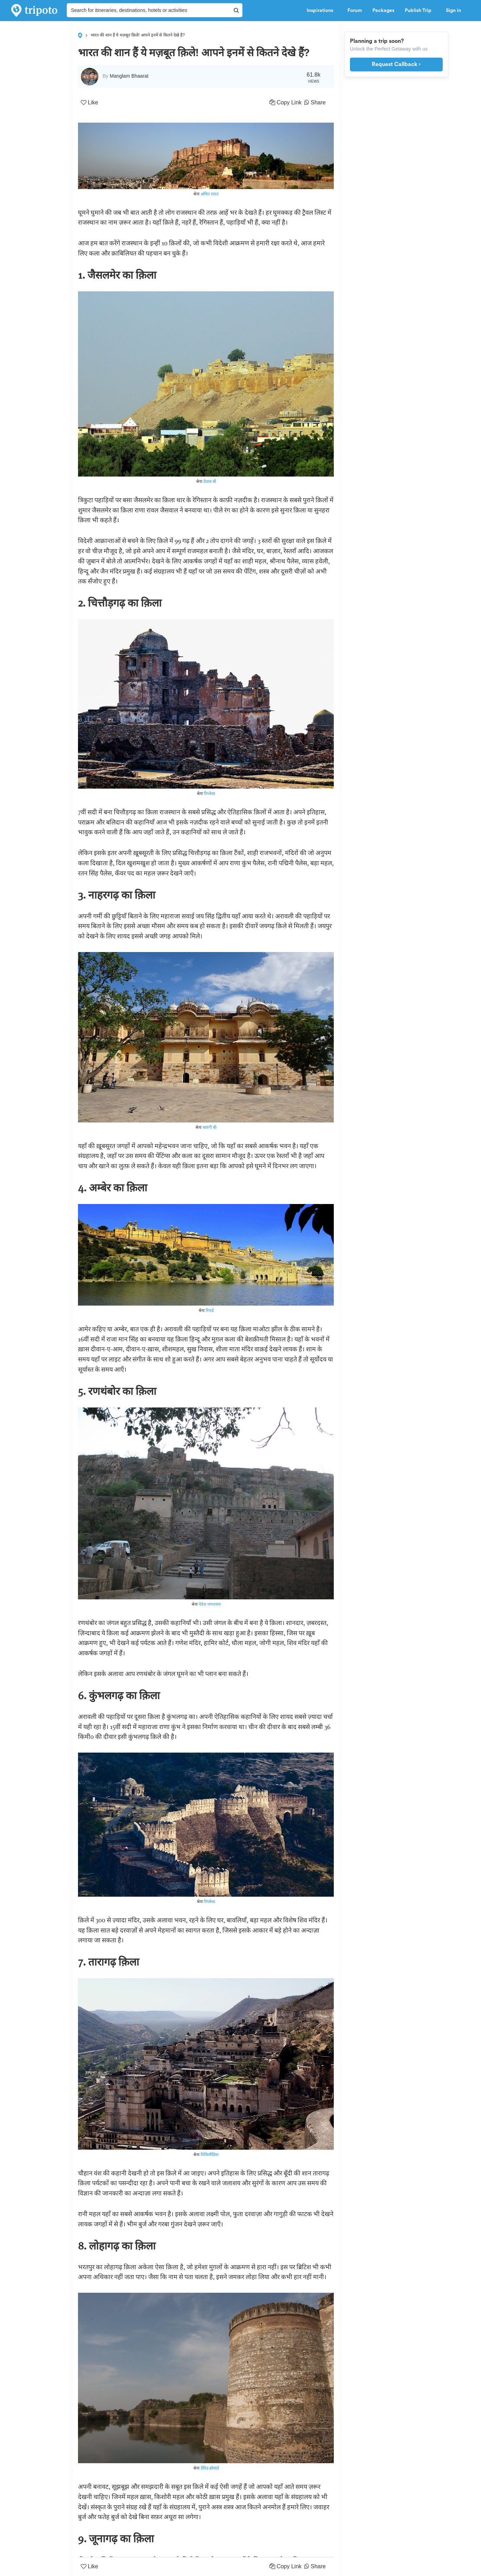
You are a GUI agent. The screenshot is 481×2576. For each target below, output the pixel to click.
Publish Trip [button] (420, 10)
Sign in (453, 10)
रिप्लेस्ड (209, 793)
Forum (354, 10)
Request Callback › (396, 64)
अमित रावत (210, 193)
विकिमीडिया (210, 2154)
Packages (383, 10)
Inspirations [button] (322, 10)
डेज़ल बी (209, 481)
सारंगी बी (209, 1127)
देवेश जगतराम (210, 1604)
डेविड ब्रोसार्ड (210, 2468)
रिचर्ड (210, 1310)
